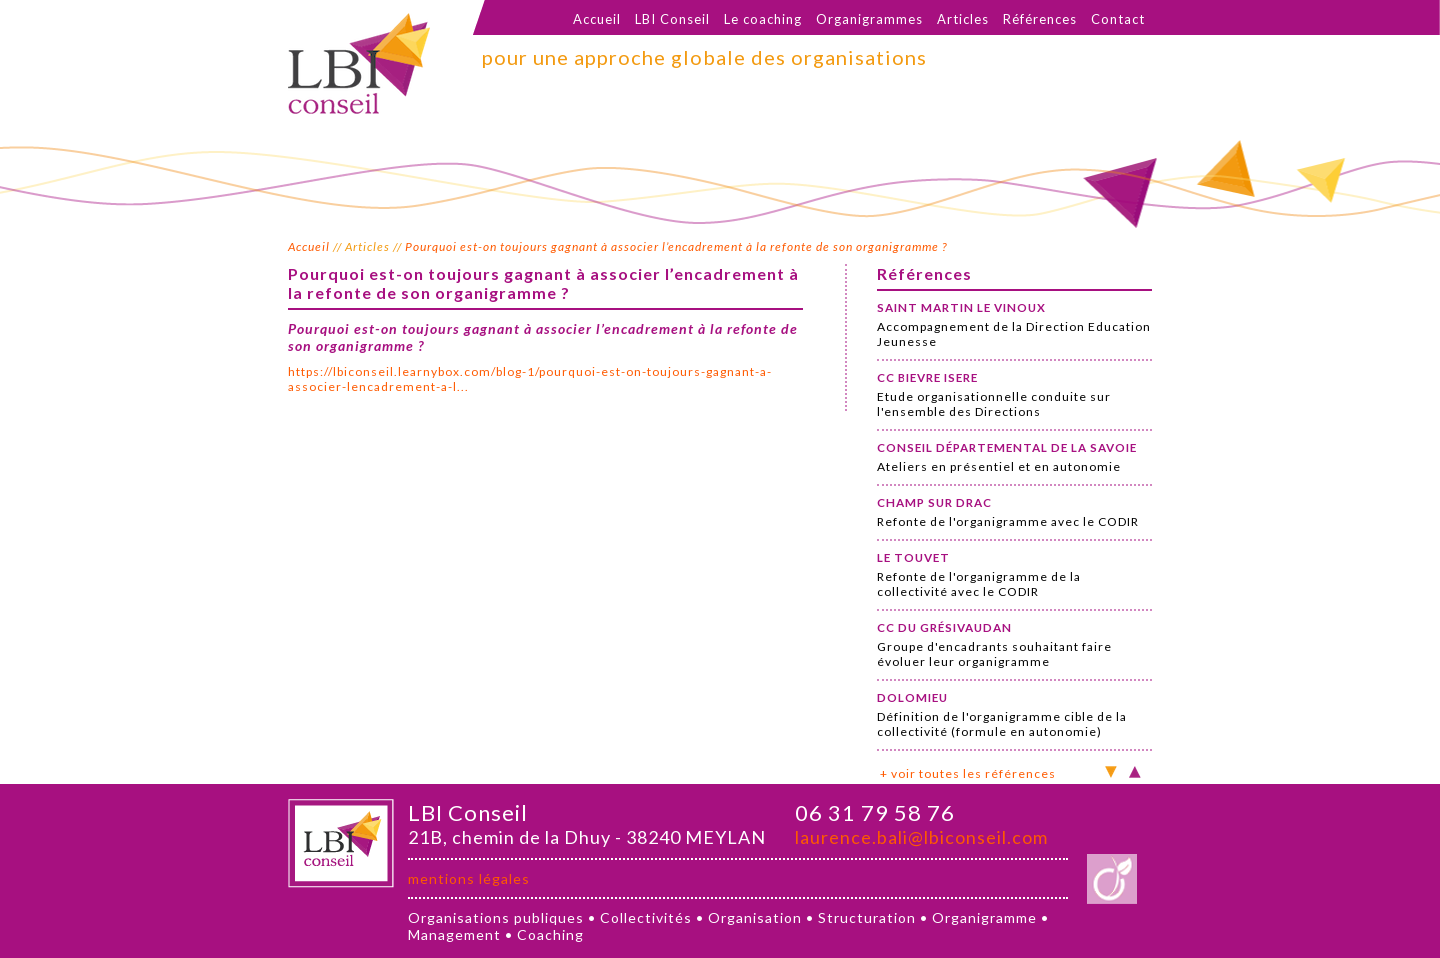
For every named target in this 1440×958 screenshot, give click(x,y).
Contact (1118, 19)
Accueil (597, 19)
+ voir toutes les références (968, 773)
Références (1040, 19)
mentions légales (469, 878)
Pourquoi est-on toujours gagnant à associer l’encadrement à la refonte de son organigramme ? (676, 246)
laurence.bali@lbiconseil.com (921, 837)
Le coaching (763, 19)
